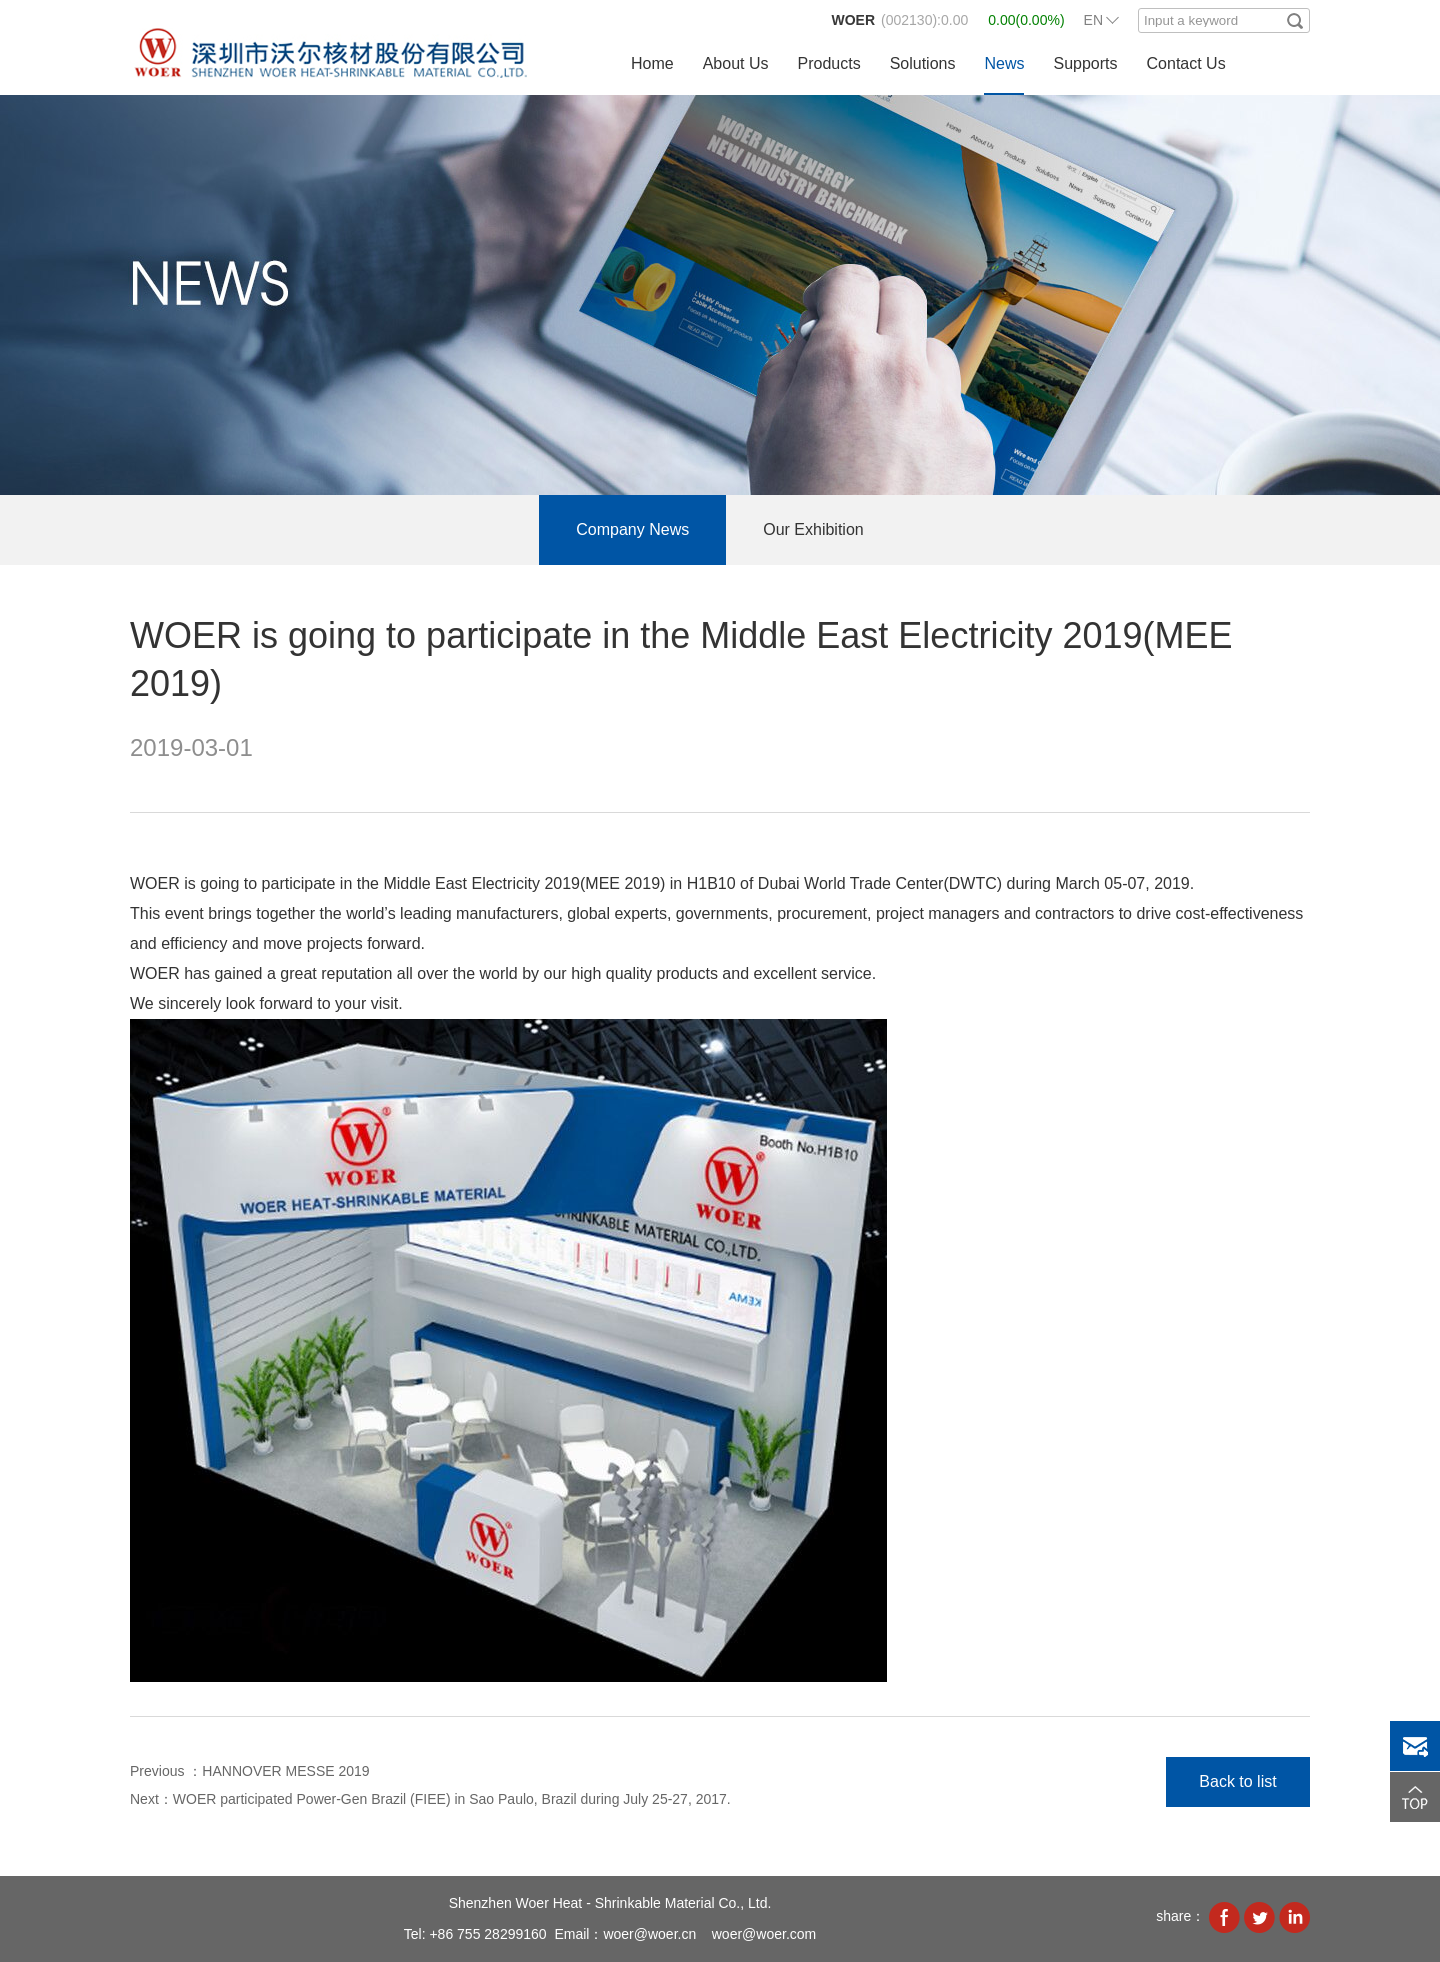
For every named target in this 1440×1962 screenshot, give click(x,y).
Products (829, 63)
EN (1093, 20)
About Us (736, 63)
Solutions (923, 63)
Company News (632, 529)
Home (652, 63)
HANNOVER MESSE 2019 (285, 1771)
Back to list (1237, 1781)
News (1004, 63)
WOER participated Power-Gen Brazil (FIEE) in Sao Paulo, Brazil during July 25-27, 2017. (452, 1799)
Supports (1085, 63)
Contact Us (1186, 63)
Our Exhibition (813, 529)
